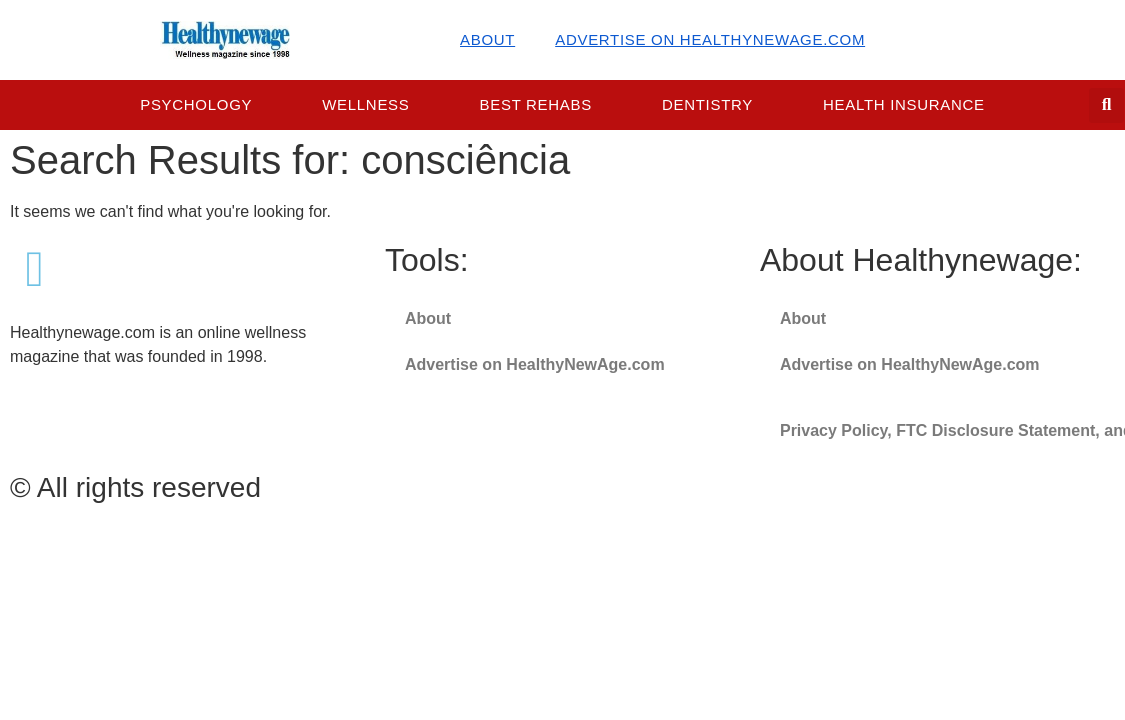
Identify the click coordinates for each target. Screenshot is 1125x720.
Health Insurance (904, 104)
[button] (1106, 105)
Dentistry (707, 104)
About (487, 39)
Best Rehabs (536, 104)
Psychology (196, 104)
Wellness (365, 104)
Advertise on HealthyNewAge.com (710, 39)
